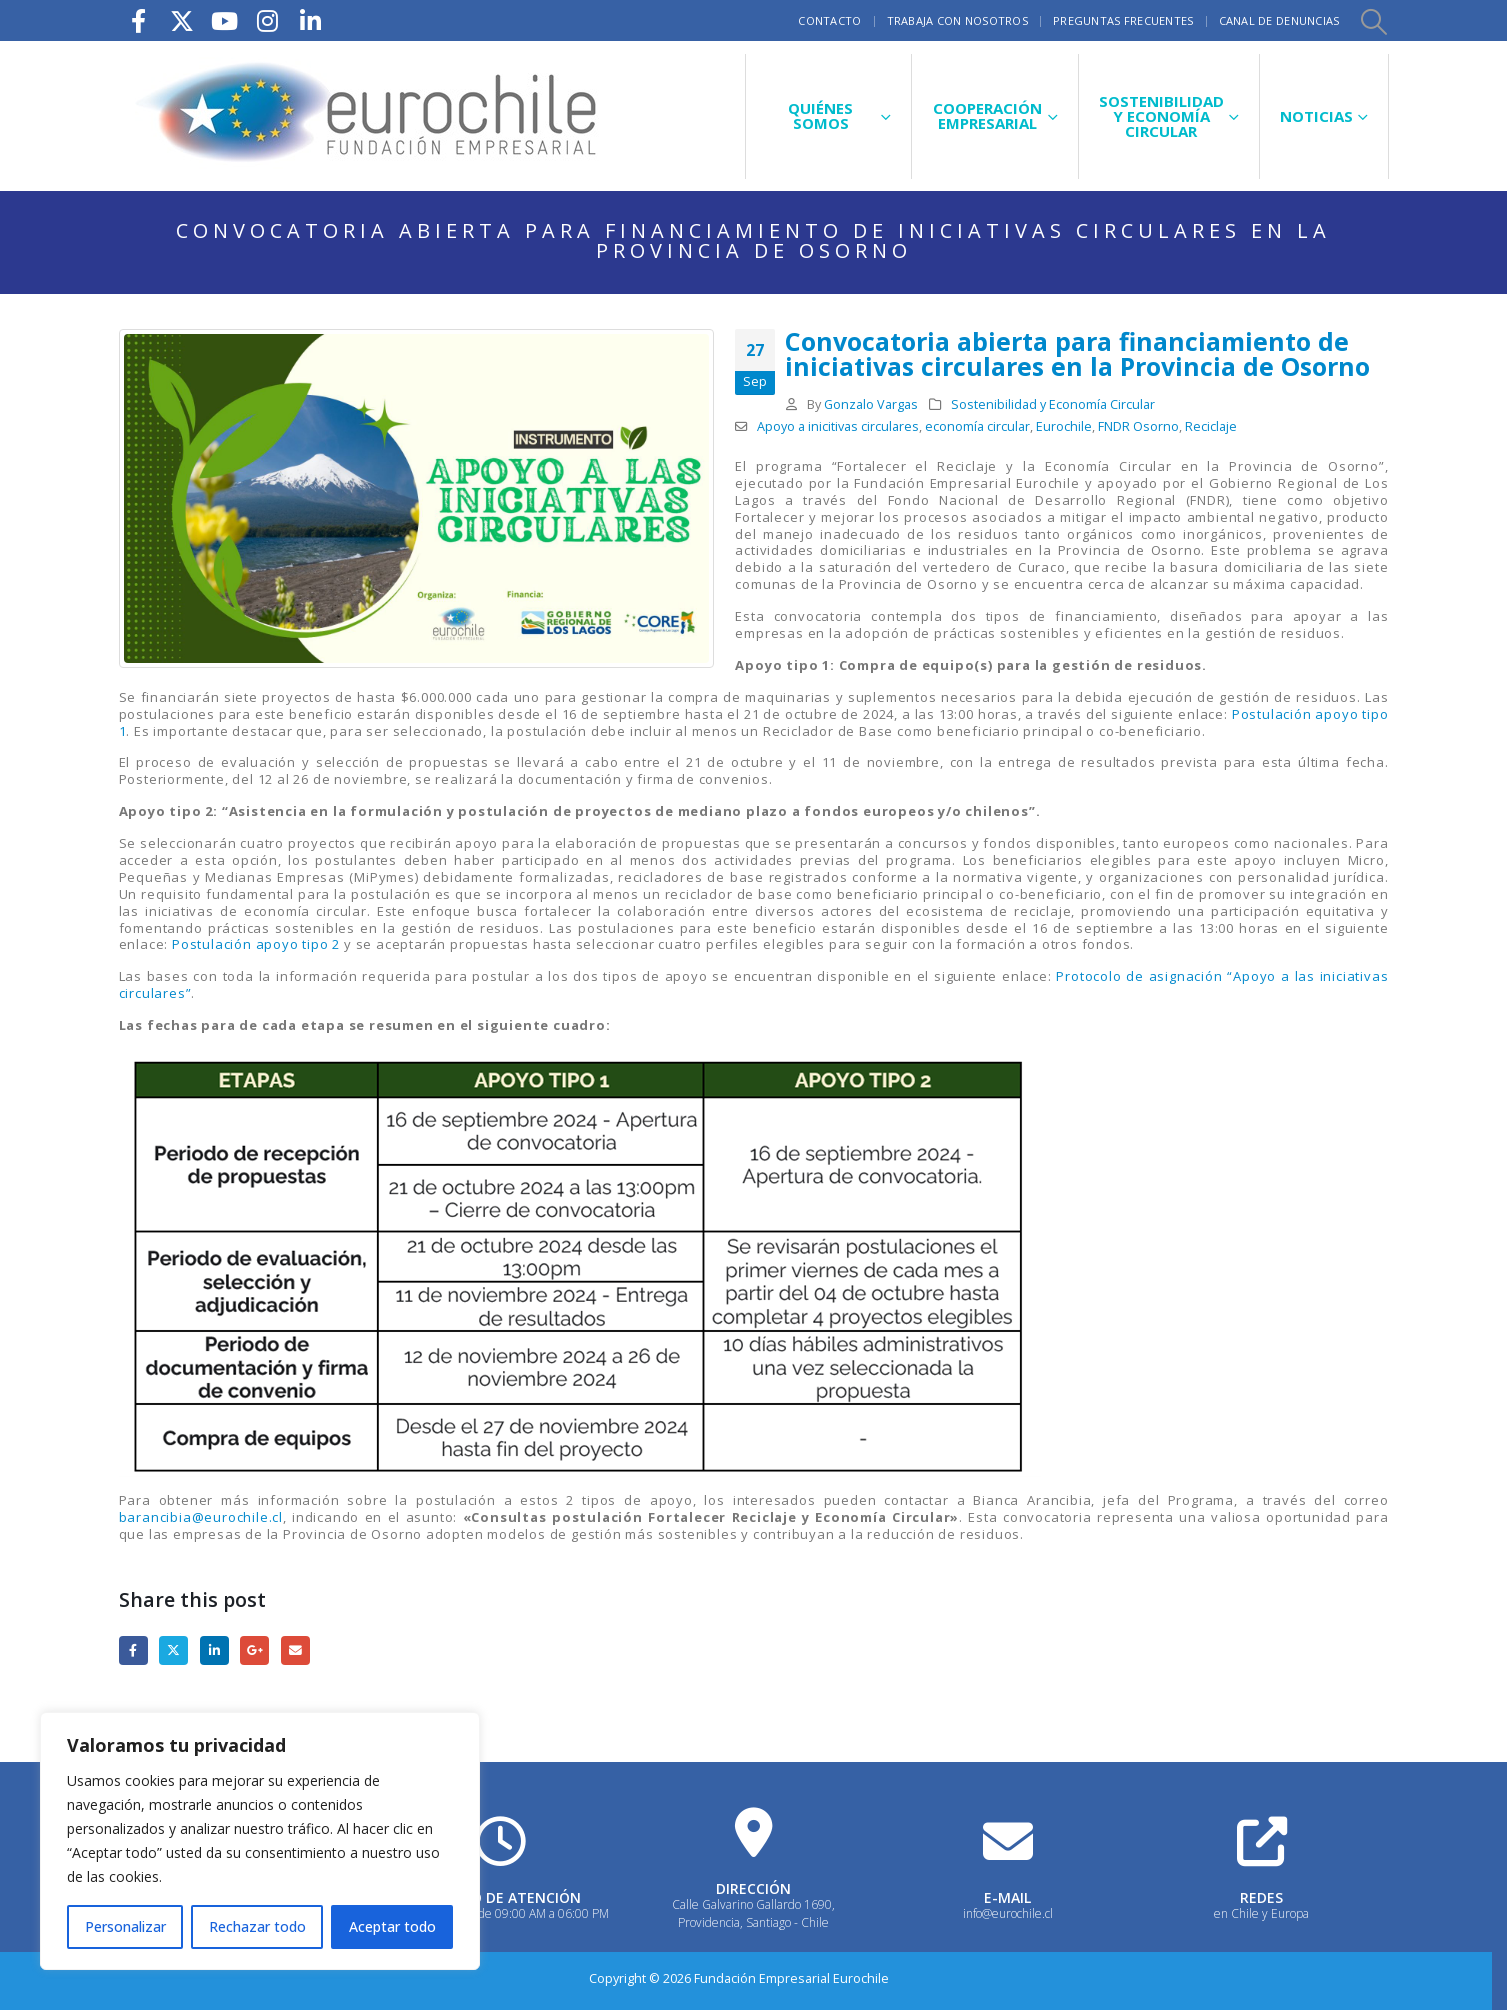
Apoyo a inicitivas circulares (838, 426)
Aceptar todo (392, 1926)
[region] (260, 1841)
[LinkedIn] (311, 20)
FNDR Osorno (1138, 426)
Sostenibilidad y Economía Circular (1053, 404)
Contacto (829, 20)
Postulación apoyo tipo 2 (256, 944)
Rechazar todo (257, 1926)
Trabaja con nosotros (958, 20)
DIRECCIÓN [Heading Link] (753, 1888)
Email (295, 1650)
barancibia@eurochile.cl (201, 1517)
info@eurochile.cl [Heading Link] (1008, 1913)
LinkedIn (214, 1650)
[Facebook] (139, 20)
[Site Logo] (369, 116)
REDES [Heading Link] (1261, 1897)
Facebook (133, 1650)
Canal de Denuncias (1279, 20)
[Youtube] (225, 20)
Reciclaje (1211, 426)
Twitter (173, 1650)
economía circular (977, 426)
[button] (1374, 21)
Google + (254, 1650)
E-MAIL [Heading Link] (1007, 1897)
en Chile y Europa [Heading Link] (1261, 1913)
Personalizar (125, 1926)
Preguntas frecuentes (1123, 20)
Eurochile (1064, 426)
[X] (182, 20)
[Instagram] (268, 20)
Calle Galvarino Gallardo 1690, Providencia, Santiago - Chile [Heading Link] (753, 1913)
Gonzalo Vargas (871, 404)
